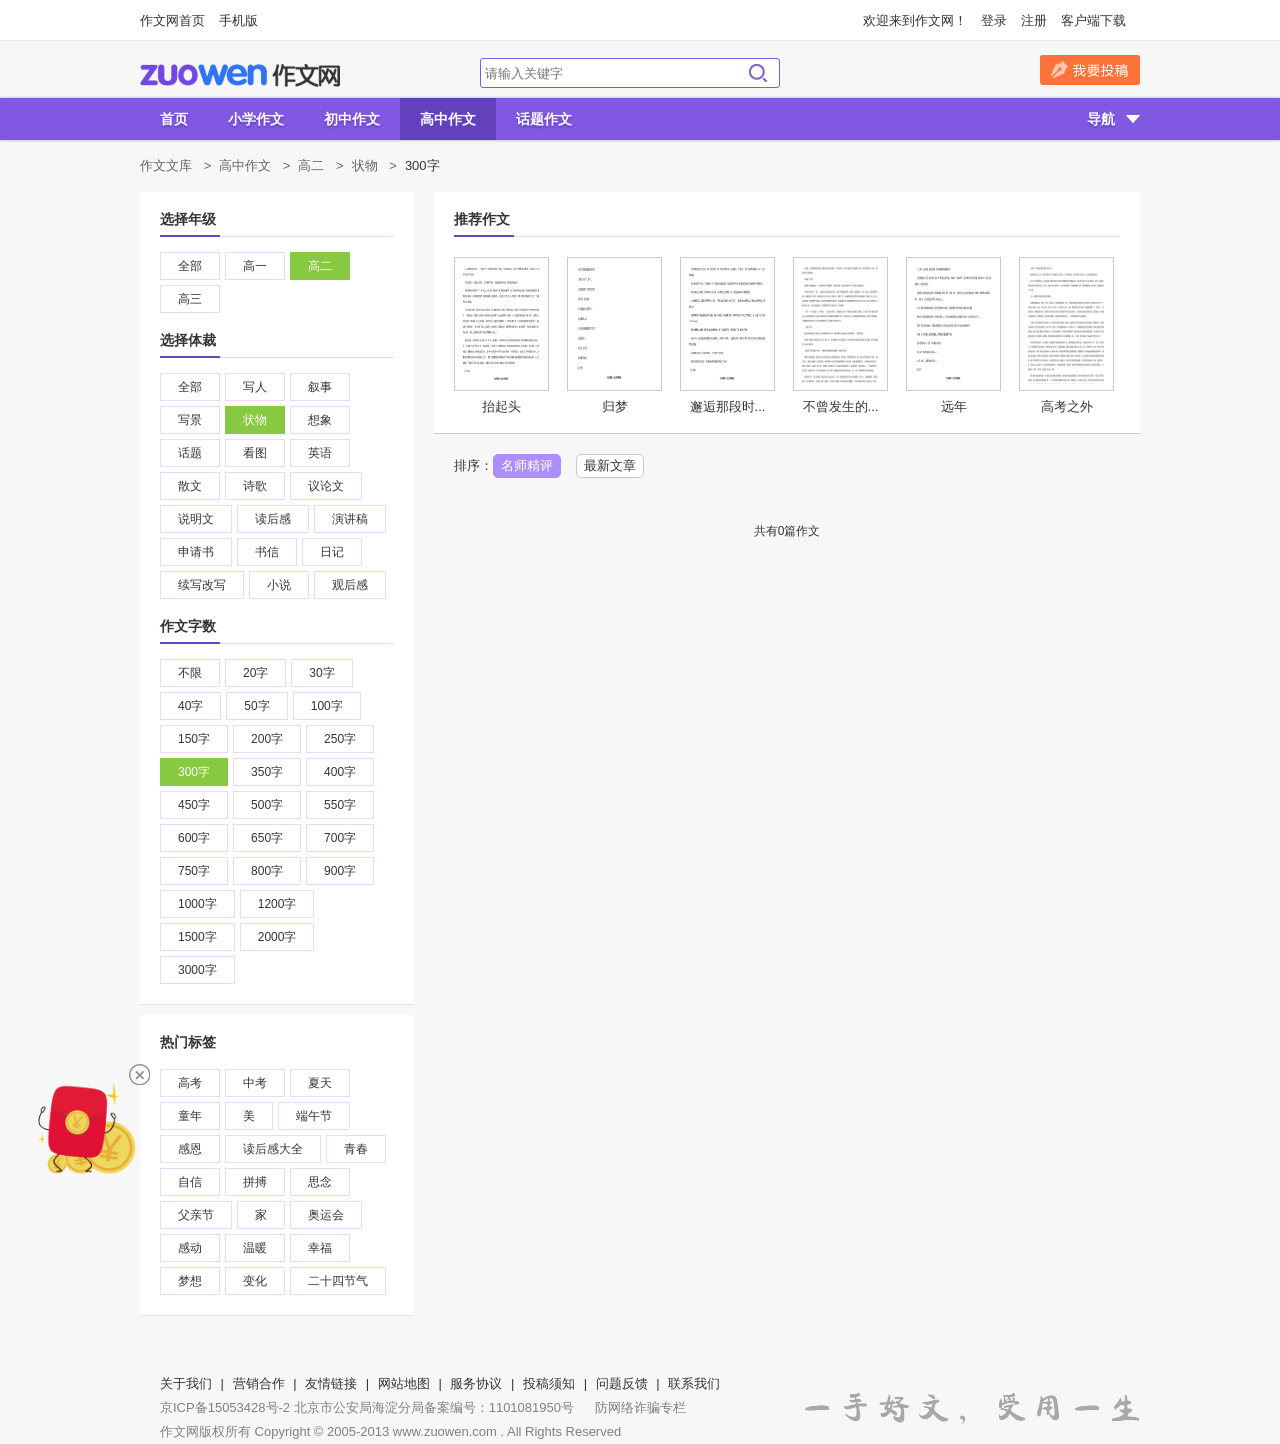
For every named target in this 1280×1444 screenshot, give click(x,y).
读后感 (273, 519)
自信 (190, 1182)
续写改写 (202, 585)
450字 (194, 805)
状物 (365, 165)
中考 (255, 1083)
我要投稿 (1090, 70)
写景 (190, 420)
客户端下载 (1093, 20)
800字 (267, 871)
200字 (267, 739)
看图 (255, 453)
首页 (174, 119)
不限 (190, 673)
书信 (267, 552)
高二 (311, 165)
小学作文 (256, 119)
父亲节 (196, 1215)
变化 (255, 1281)
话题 (190, 453)
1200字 (277, 904)
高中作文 (448, 119)
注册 (1034, 20)
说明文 (196, 519)
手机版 (238, 20)
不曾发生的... (841, 406)
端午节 (314, 1116)
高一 (255, 266)
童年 (190, 1116)
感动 (190, 1248)
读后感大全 (273, 1149)
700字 (340, 838)
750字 (194, 871)
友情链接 (331, 1383)
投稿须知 (549, 1383)
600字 (194, 838)
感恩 (190, 1149)
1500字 (197, 937)
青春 (356, 1149)
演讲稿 (350, 519)
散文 (190, 486)
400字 (340, 772)
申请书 (196, 552)
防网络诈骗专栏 (640, 1407)
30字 (321, 673)
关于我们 (186, 1383)
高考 (190, 1083)
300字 (194, 772)
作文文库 (166, 165)
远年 (954, 406)
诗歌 (255, 486)
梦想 (190, 1281)
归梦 (615, 406)
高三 (190, 299)
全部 (190, 266)
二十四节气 (338, 1281)
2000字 (277, 937)
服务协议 (476, 1383)
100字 (327, 706)
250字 (340, 739)
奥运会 (326, 1215)
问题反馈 (622, 1383)
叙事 (320, 387)
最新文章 (610, 465)
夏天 (320, 1083)
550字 (340, 805)
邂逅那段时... (728, 406)
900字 (340, 871)
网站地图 (404, 1383)
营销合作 (259, 1383)
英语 (320, 453)
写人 (255, 387)
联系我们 (694, 1383)
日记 (332, 552)
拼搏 (255, 1182)
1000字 (197, 904)
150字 (194, 739)
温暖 (255, 1248)
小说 (279, 585)
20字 (255, 673)
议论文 (326, 486)
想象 (320, 420)
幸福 (320, 1248)
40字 (190, 706)
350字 (267, 772)
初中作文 (352, 119)
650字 (267, 838)
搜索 (758, 73)
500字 (267, 805)
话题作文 (544, 119)
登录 (994, 20)
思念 (320, 1182)
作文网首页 (172, 20)
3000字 (197, 970)
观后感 (350, 585)
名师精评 (527, 465)
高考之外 (1067, 406)
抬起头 (501, 406)
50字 (256, 706)
